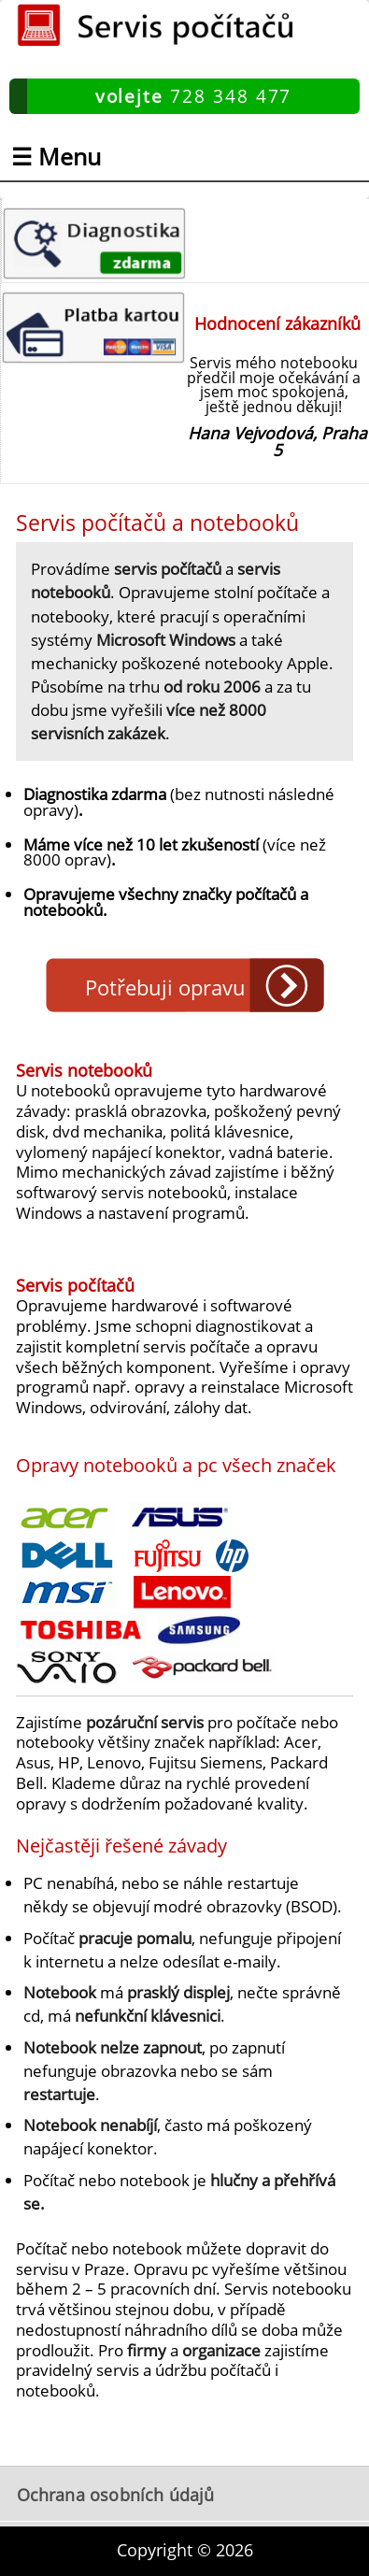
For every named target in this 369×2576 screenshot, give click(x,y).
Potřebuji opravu (165, 987)
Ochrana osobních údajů (116, 2494)
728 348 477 (193, 95)
